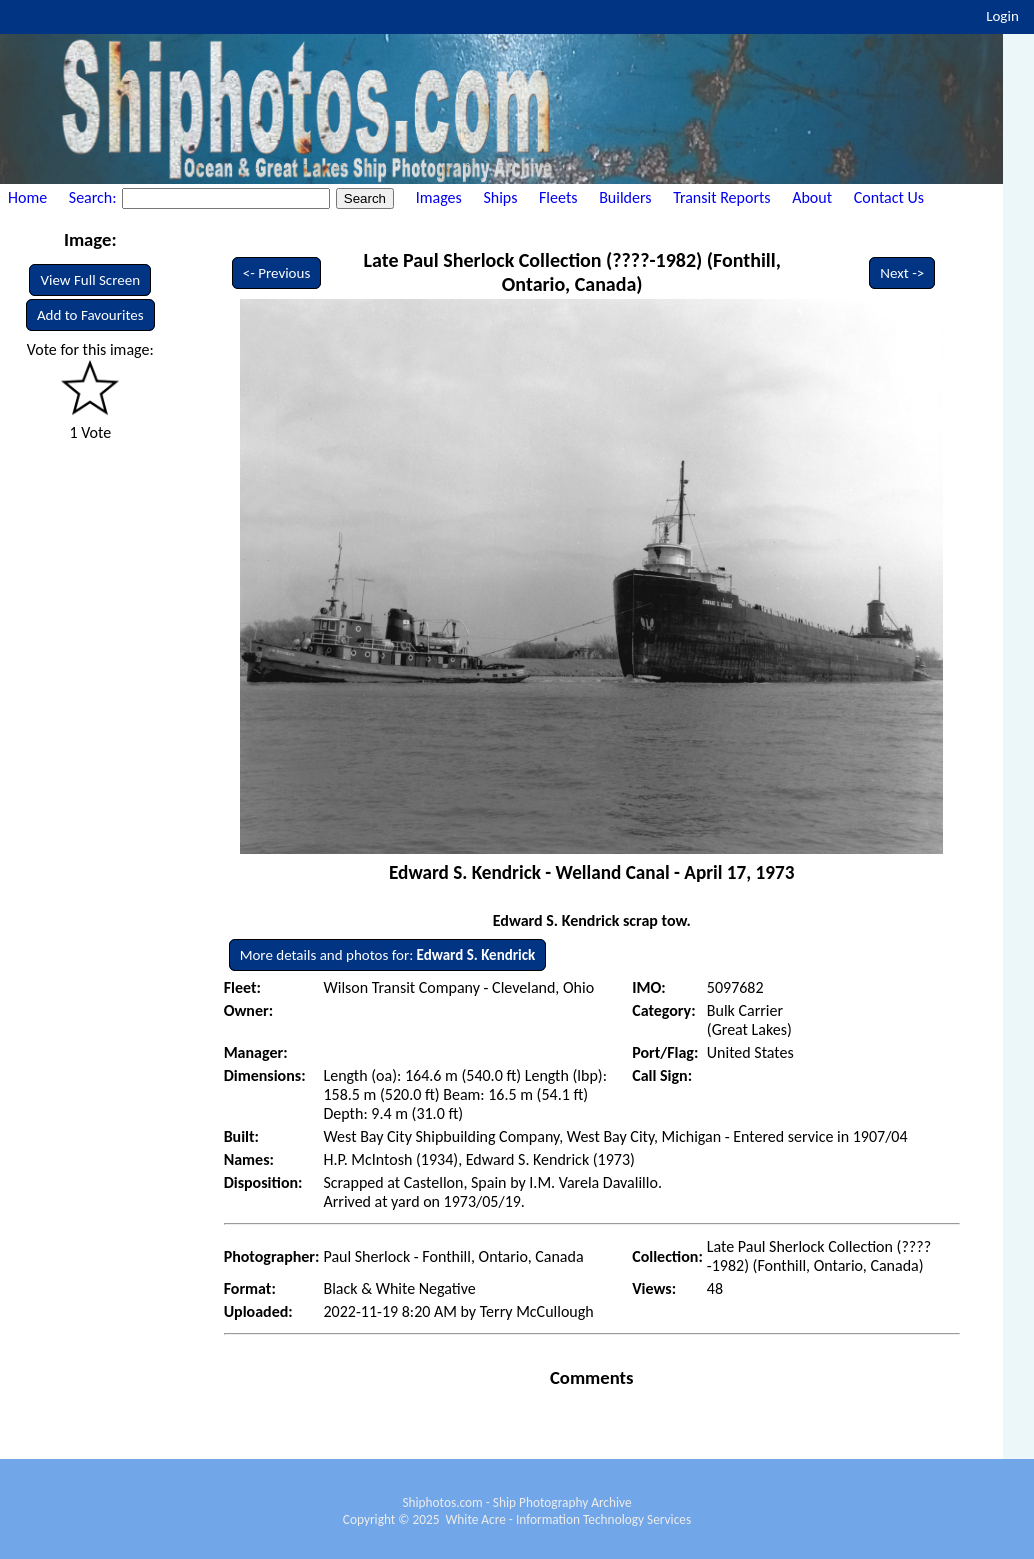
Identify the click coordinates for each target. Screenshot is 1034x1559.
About (812, 197)
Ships (500, 197)
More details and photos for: (388, 955)
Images (439, 197)
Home (27, 197)
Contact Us (889, 197)
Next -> (902, 273)
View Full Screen (90, 280)
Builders (625, 197)
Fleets (558, 197)
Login (1002, 16)
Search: (94, 197)
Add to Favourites (90, 315)
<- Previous (277, 273)
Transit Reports (721, 197)
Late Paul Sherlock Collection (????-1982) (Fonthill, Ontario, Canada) (572, 272)
